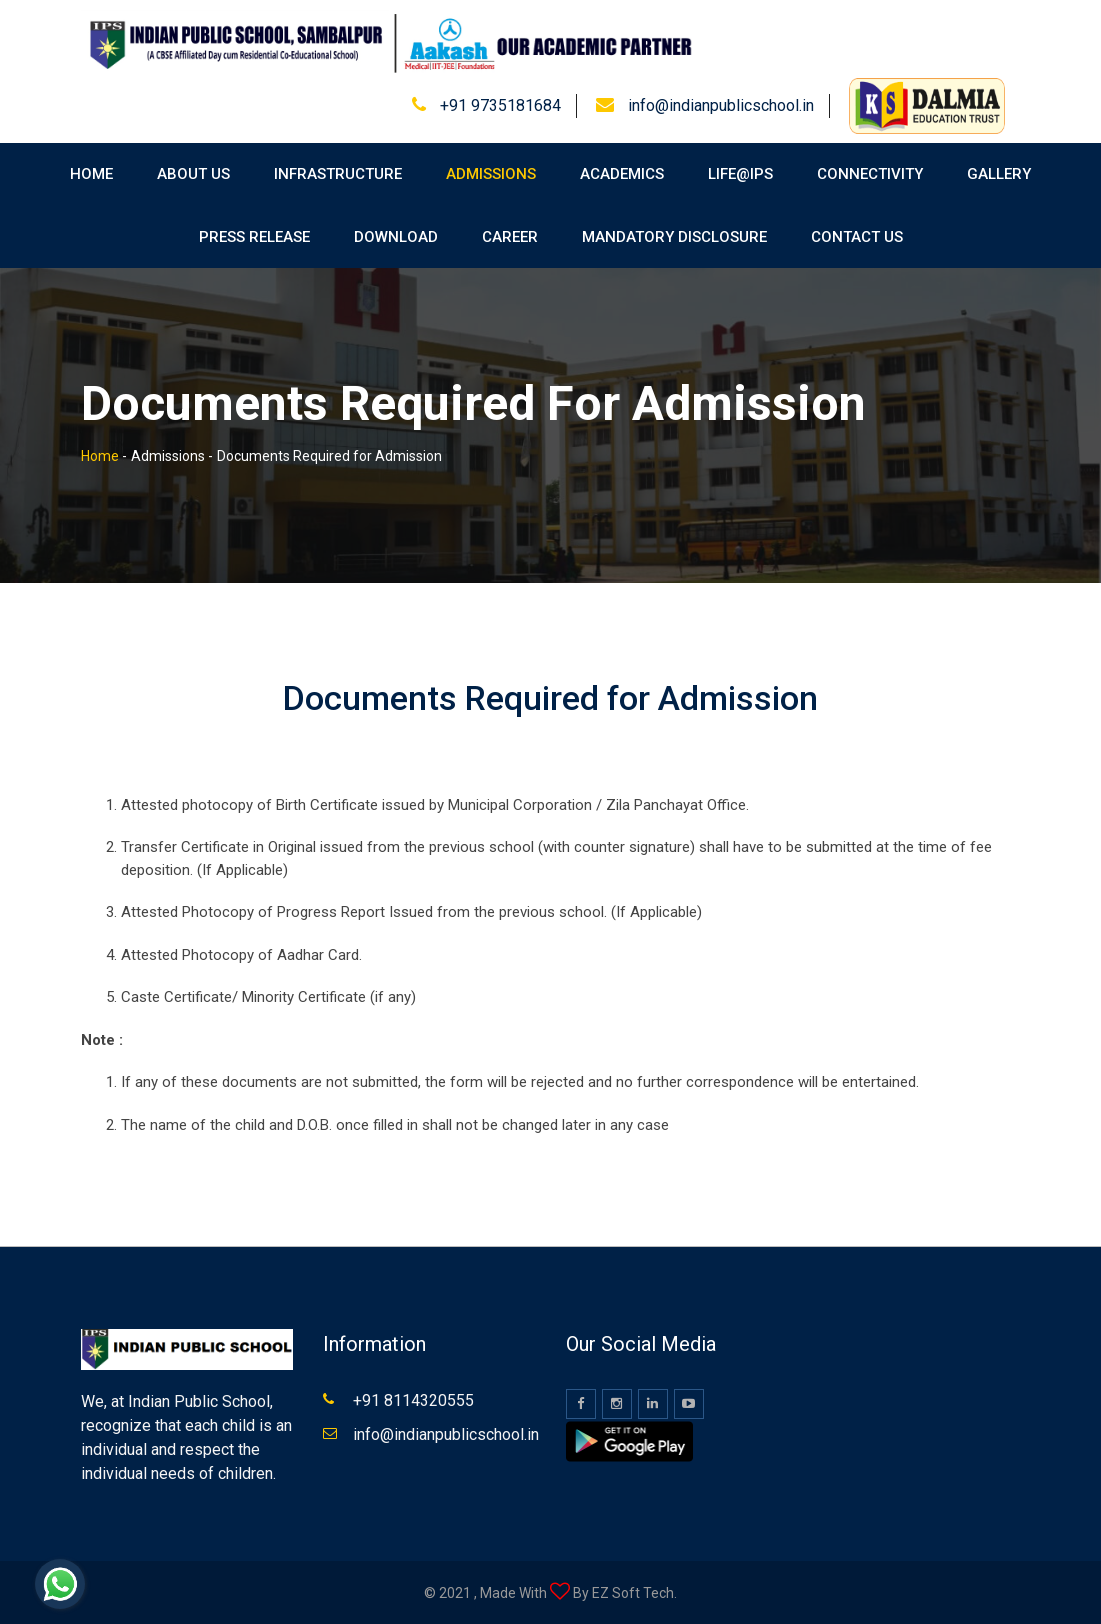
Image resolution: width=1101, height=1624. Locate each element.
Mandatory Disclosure (674, 237)
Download (396, 237)
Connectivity (870, 174)
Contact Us (857, 237)
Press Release (254, 237)
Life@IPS (740, 174)
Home (91, 174)
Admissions (491, 174)
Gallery (999, 174)
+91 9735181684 (500, 105)
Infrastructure (338, 174)
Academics (622, 174)
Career (510, 237)
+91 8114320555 (413, 1400)
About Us (193, 174)
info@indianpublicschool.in (721, 105)
